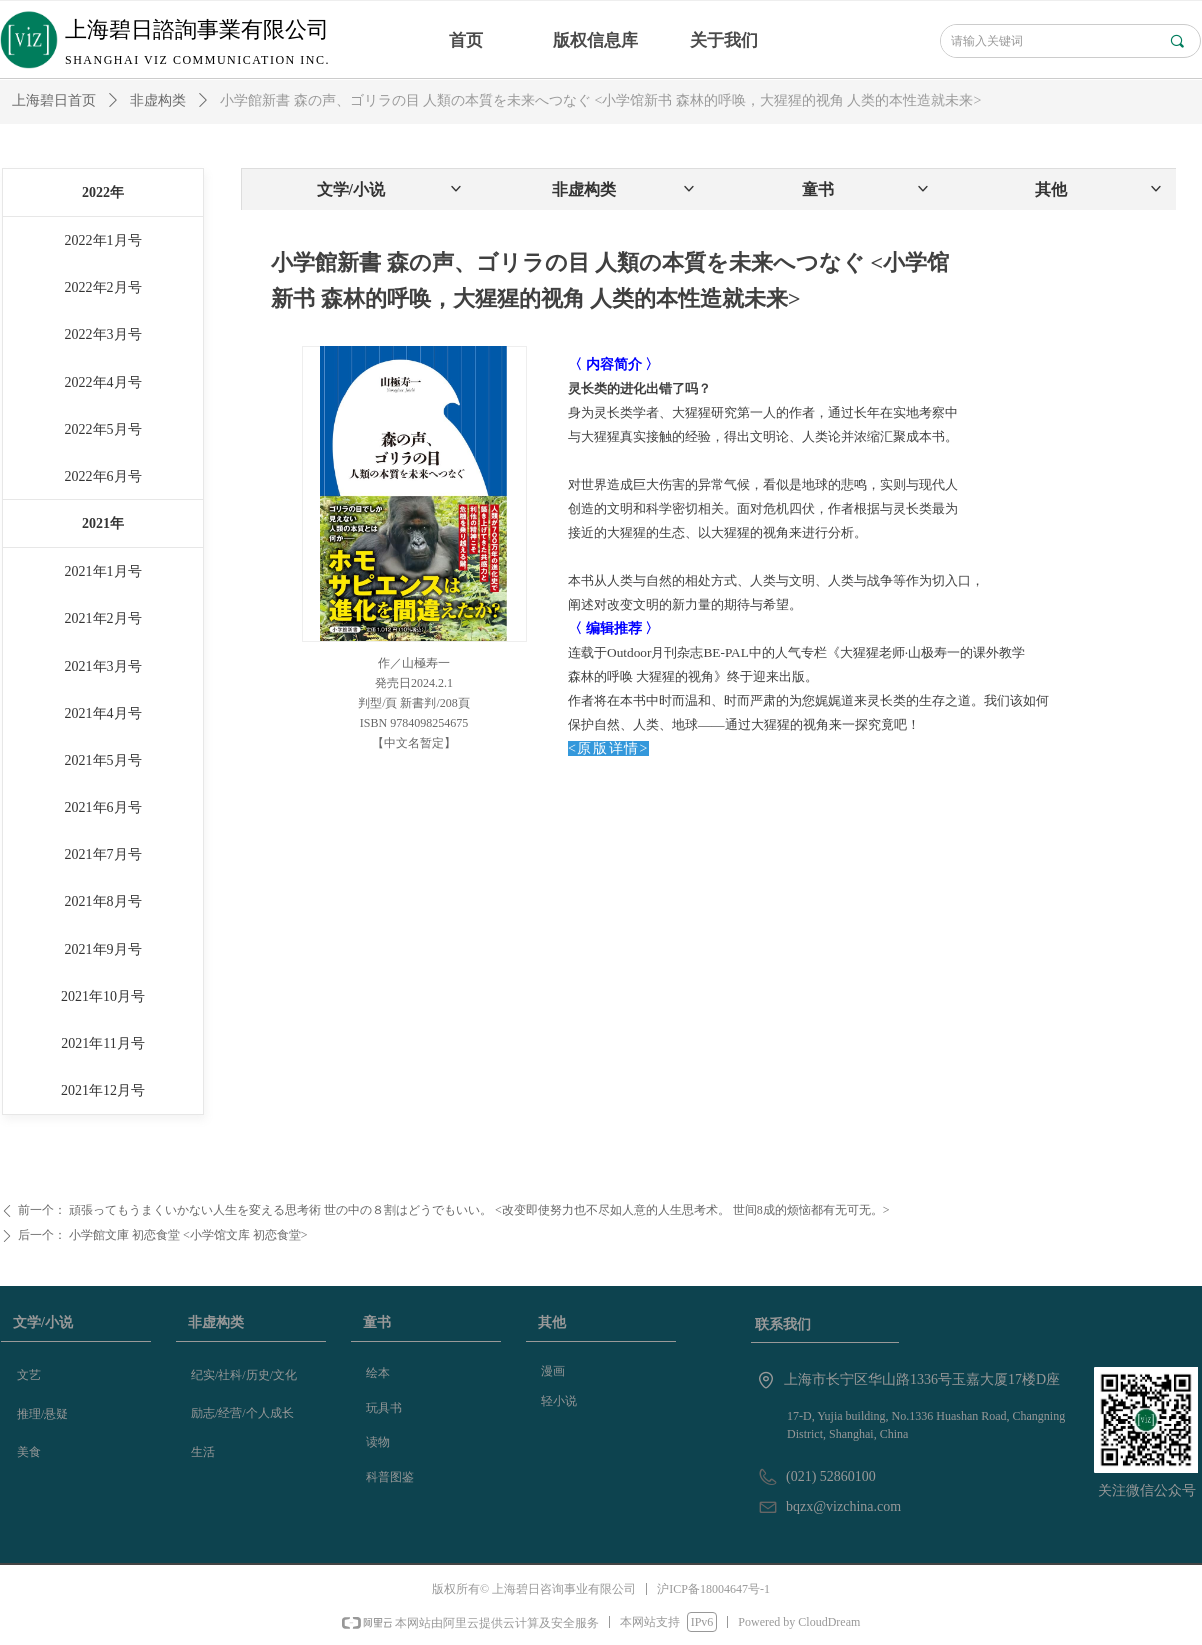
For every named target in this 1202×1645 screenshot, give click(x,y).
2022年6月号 (103, 476)
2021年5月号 (103, 760)
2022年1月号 (103, 240)
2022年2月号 (103, 287)
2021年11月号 (102, 1043)
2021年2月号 (103, 618)
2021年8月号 (103, 901)
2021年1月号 (103, 571)
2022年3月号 (103, 334)
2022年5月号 (103, 429)
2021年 (103, 523)
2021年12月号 (103, 1090)
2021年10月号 (103, 996)
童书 (866, 189)
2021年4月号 (103, 713)
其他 (1099, 189)
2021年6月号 (103, 807)
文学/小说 (390, 189)
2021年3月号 (103, 666)
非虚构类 (158, 100)
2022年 (103, 192)
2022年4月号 (103, 382)
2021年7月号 (103, 854)
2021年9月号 (103, 949)
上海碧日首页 (54, 100)
